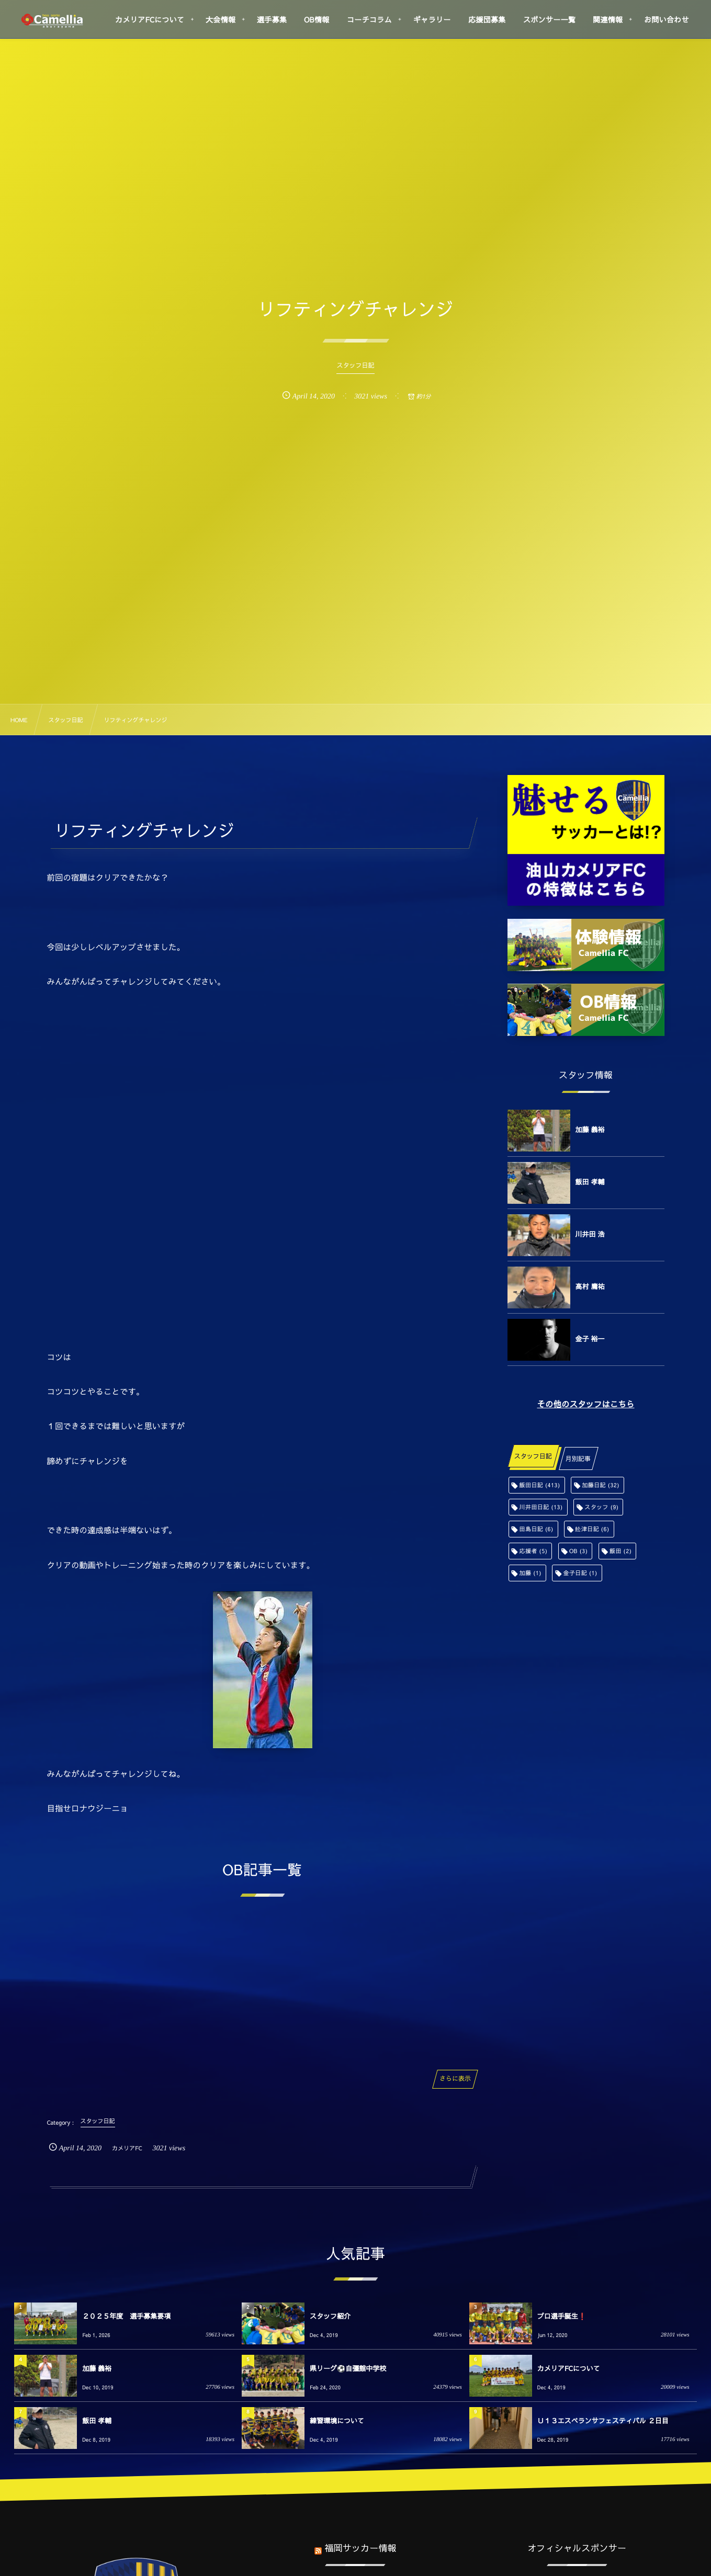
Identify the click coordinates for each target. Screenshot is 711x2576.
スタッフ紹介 (330, 2316)
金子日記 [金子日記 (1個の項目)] (580, 1573)
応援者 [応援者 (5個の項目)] (534, 1551)
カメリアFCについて (568, 2368)
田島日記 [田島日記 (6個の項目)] (537, 1529)
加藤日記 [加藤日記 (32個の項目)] (600, 1485)
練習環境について (337, 2420)
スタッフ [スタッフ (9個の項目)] (601, 1507)
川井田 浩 (590, 1234)
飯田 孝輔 (590, 1182)
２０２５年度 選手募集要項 (126, 2316)
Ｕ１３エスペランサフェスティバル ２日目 (603, 2420)
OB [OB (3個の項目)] (578, 1551)
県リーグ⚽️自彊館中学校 (348, 2368)
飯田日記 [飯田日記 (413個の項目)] (540, 1485)
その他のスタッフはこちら (585, 1404)
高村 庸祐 (590, 1286)
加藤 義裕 (590, 1129)
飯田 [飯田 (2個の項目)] (620, 1551)
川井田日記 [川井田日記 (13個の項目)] (541, 1507)
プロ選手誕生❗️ (561, 2316)
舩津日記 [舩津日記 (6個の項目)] (592, 1529)
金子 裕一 (590, 1338)
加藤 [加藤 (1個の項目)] (530, 1573)
